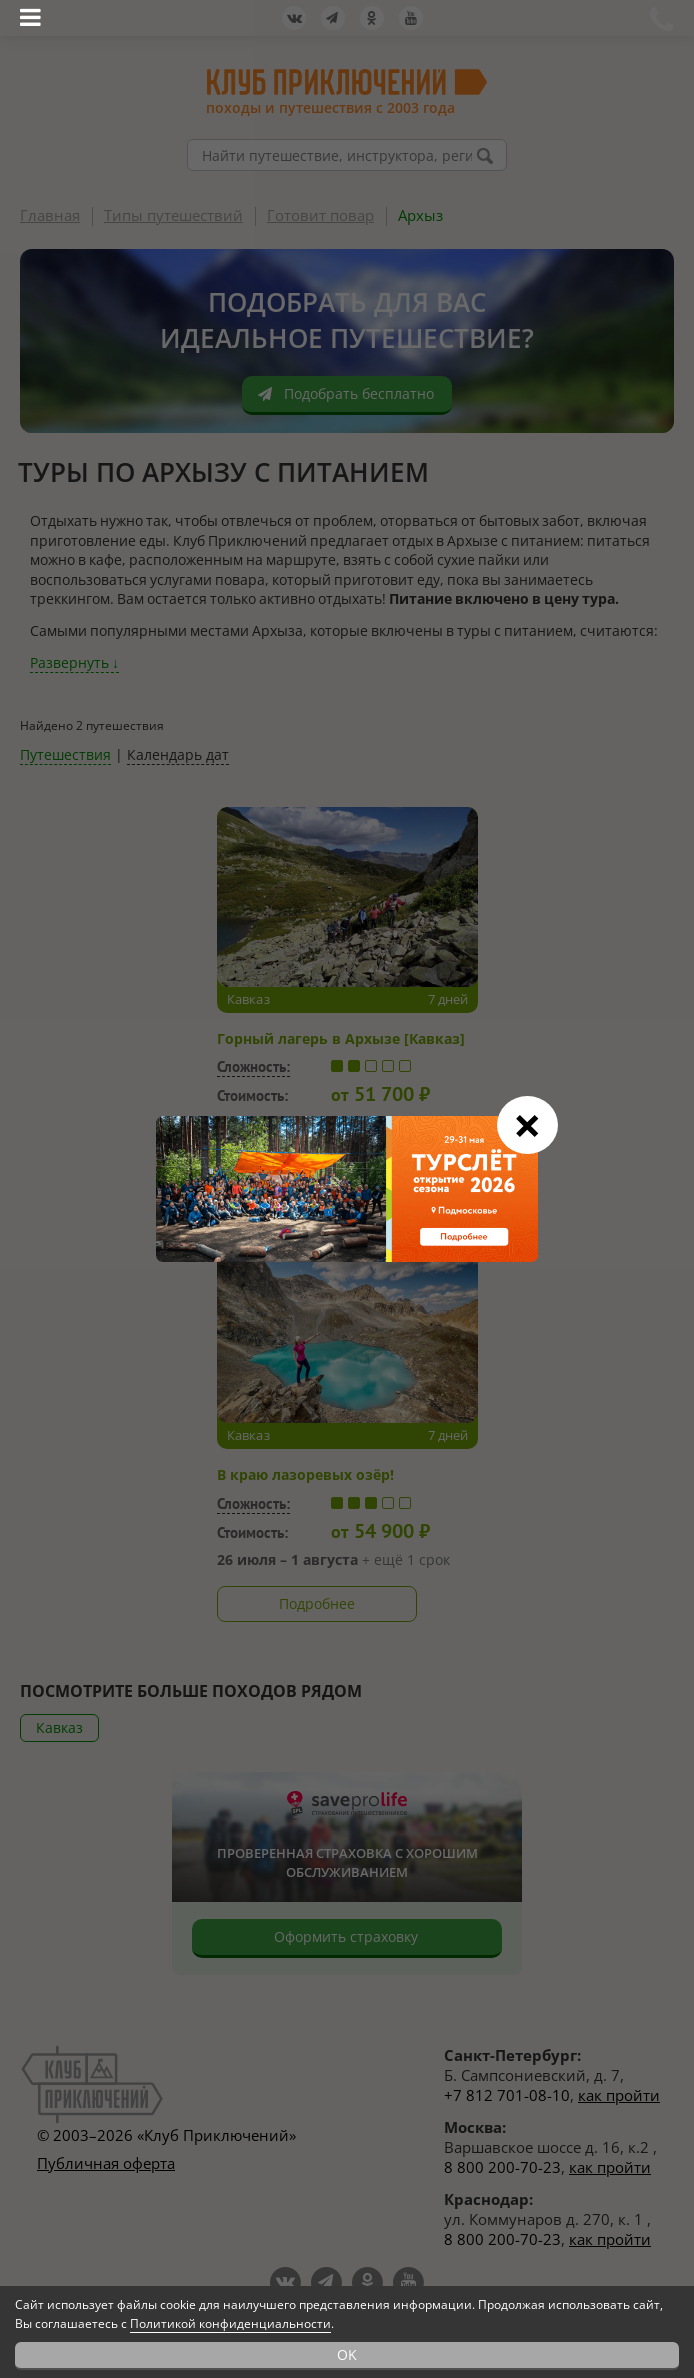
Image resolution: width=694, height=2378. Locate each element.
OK (347, 2354)
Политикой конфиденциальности (230, 2323)
